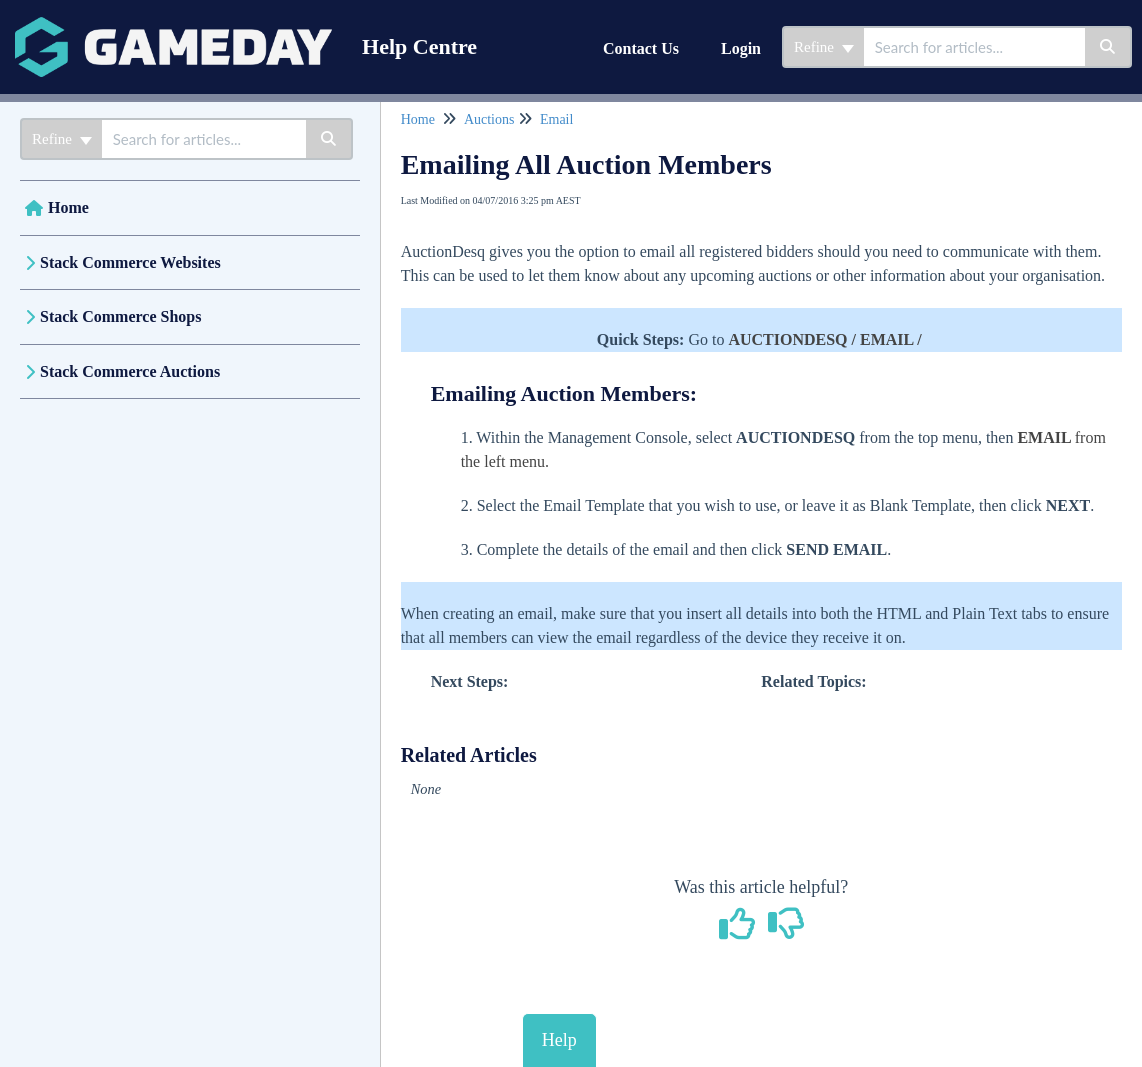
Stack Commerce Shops (120, 316)
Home (68, 207)
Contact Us (641, 48)
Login (741, 48)
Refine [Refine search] (824, 47)
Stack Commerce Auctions (130, 371)
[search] (974, 47)
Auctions (489, 119)
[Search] (1108, 47)
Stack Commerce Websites (130, 262)
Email (556, 119)
